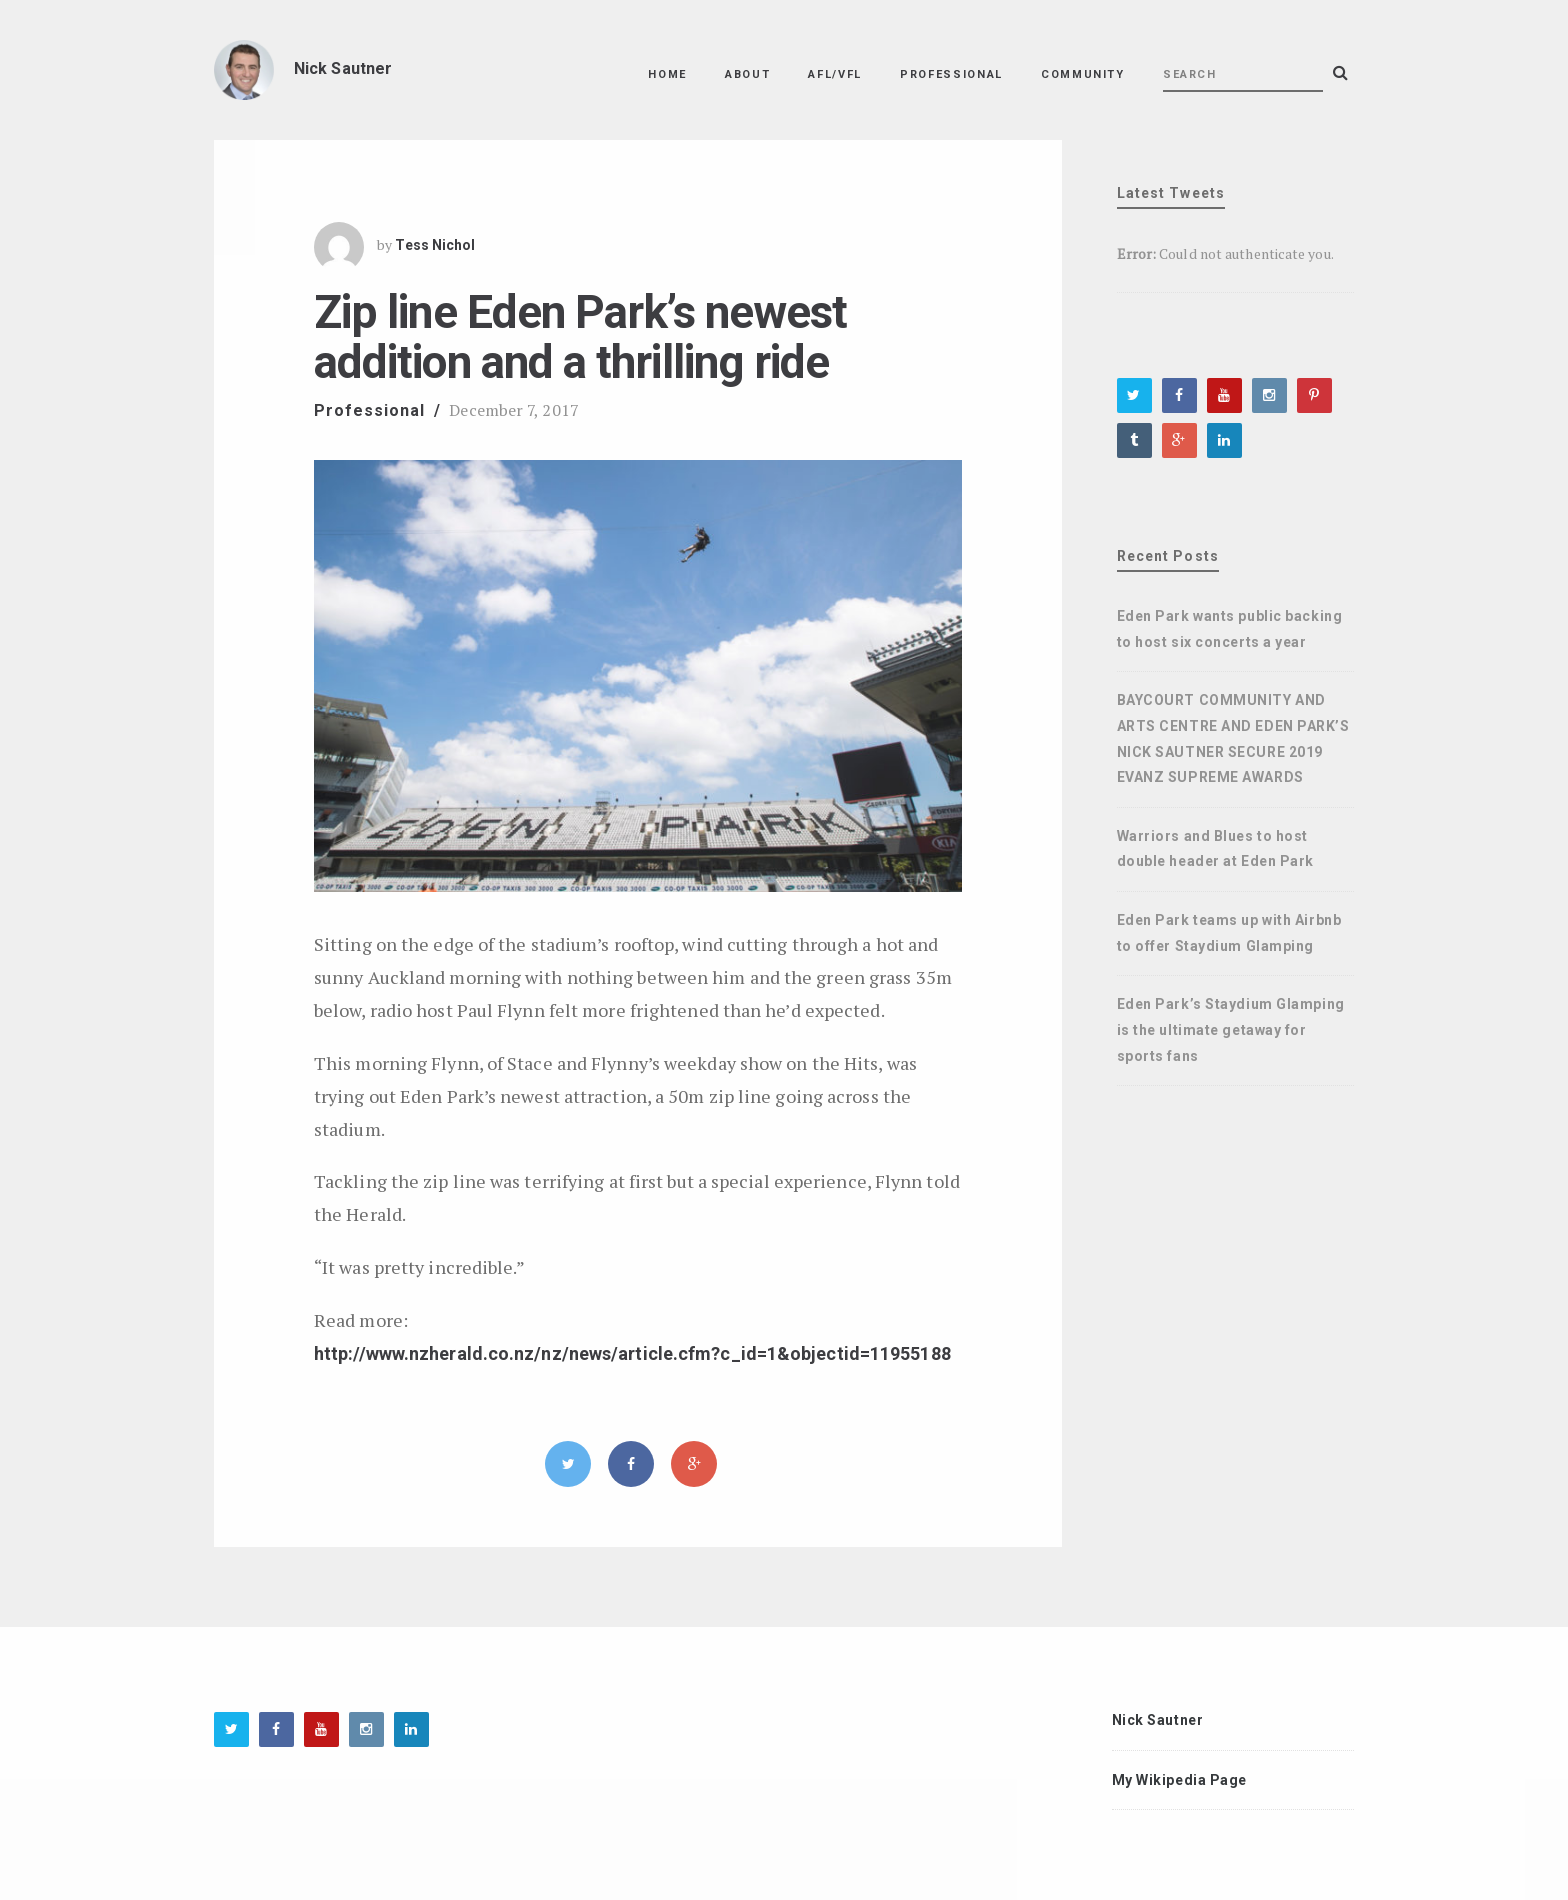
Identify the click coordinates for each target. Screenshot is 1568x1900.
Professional (951, 74)
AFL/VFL (835, 74)
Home (667, 74)
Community (1083, 74)
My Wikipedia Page (1180, 1780)
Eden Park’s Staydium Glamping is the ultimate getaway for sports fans (1231, 1029)
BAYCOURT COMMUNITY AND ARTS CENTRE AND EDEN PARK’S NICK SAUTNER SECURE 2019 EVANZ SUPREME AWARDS (1233, 738)
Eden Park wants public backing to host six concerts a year (1230, 629)
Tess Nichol (435, 245)
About (747, 74)
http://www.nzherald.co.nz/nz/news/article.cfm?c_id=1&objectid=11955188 (632, 1353)
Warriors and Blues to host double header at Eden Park (1216, 849)
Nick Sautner (1158, 1720)
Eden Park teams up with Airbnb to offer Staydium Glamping (1229, 933)
